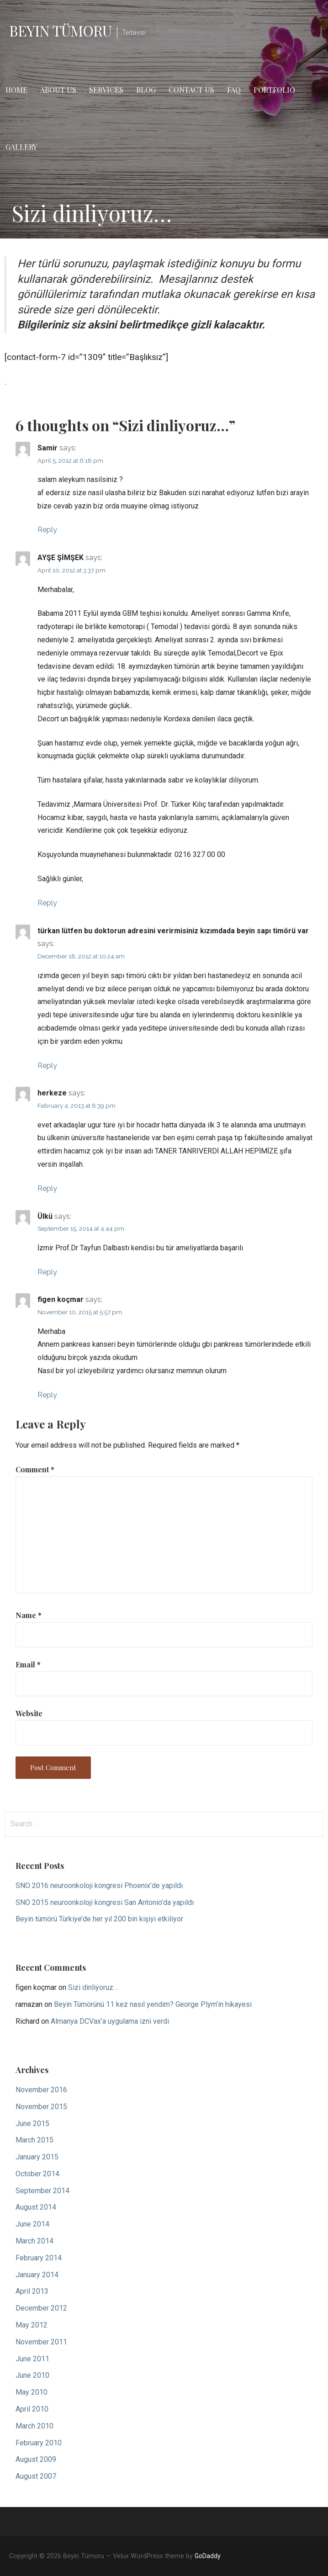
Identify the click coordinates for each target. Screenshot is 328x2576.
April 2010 (32, 2409)
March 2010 (34, 2426)
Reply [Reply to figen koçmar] (47, 1395)
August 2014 (36, 2207)
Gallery (21, 147)
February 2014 (39, 2257)
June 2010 (32, 2375)
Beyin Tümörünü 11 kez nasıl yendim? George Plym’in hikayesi (153, 2004)
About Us (58, 90)
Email (28, 1664)
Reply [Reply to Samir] (47, 529)
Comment (35, 1469)
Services (106, 90)
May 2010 (32, 2392)
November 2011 (41, 2342)
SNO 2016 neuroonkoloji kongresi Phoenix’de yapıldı (99, 1885)
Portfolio (274, 90)
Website (29, 1713)
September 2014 (42, 2190)
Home (16, 90)
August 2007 (36, 2476)
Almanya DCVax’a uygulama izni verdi (110, 2021)
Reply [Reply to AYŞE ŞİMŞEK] (47, 903)
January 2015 (37, 2157)
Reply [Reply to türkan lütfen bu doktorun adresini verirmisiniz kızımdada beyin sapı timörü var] (47, 1065)
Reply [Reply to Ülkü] (47, 1272)
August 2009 (36, 2459)
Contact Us (191, 90)
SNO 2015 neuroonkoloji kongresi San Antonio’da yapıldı (105, 1902)
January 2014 (37, 2274)
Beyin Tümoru (60, 30)
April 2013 (32, 2291)
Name (29, 1615)
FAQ (234, 90)
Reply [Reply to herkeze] (47, 1188)
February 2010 (39, 2442)
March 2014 (34, 2241)
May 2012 (32, 2325)
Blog (146, 90)
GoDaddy (208, 2556)
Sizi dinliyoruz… (93, 1987)
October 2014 (37, 2173)
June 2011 (32, 2358)
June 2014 (32, 2224)
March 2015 (34, 2140)
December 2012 (41, 2308)
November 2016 (41, 2089)
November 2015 (41, 2106)
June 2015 (32, 2123)
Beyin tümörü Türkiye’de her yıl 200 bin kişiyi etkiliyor (99, 1919)
